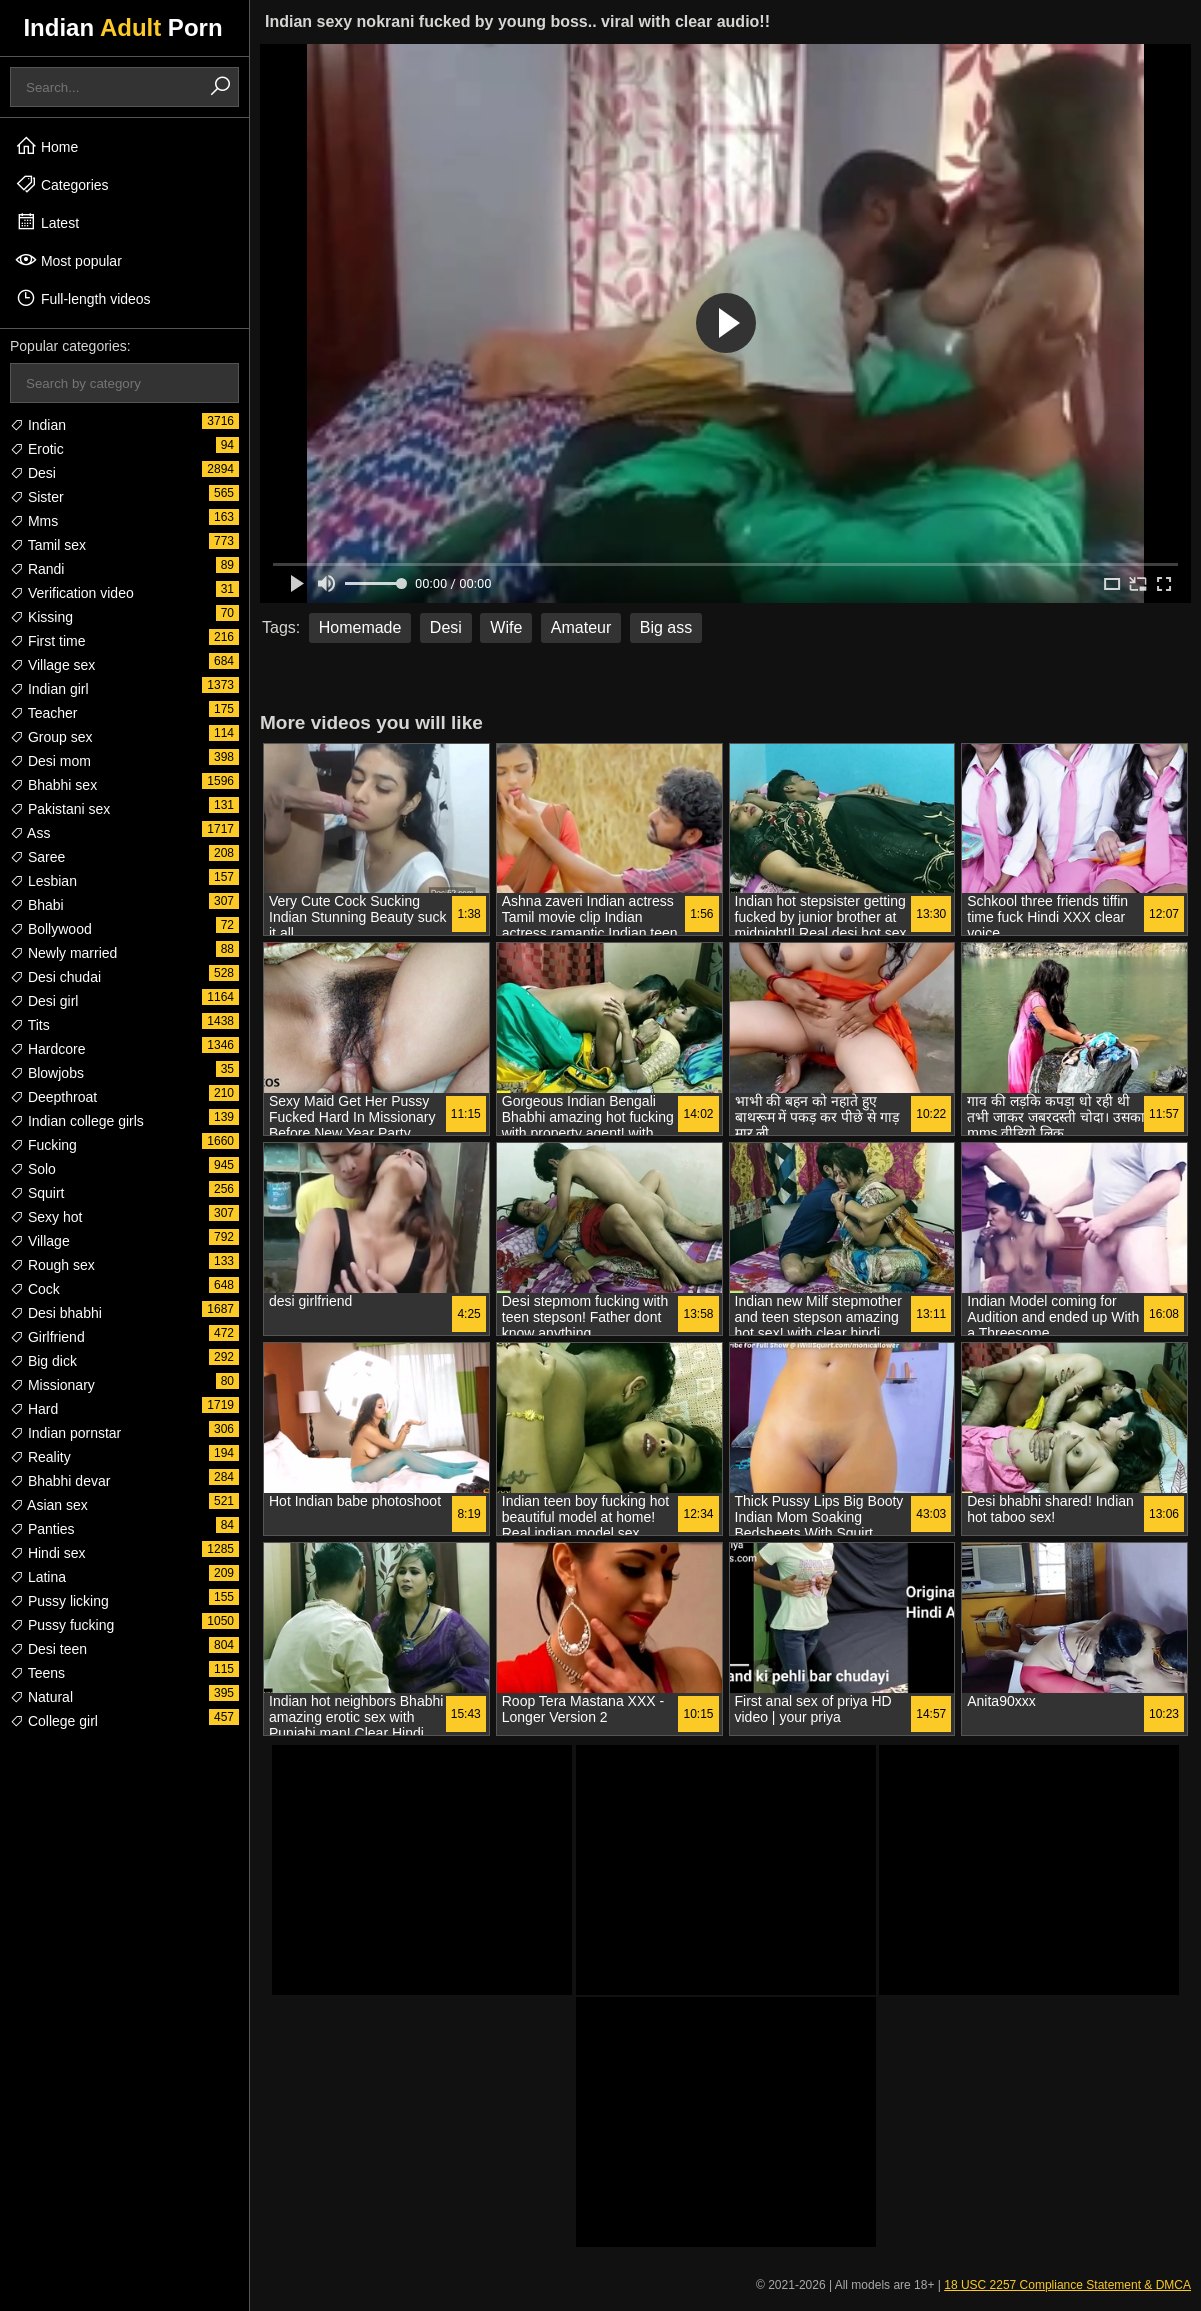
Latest (47, 222)
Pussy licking (59, 1601)
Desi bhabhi (56, 1313)
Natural (41, 1697)
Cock (35, 1289)
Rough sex (52, 1265)
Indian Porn (122, 27)
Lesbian (43, 881)
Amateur (581, 627)
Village (40, 1241)
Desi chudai (55, 977)
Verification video (72, 593)
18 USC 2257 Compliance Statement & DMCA (1067, 2285)
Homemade (360, 627)
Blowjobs (47, 1073)
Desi (33, 473)
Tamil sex (48, 545)
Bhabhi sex (53, 785)
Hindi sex (47, 1553)
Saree (37, 857)
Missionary (52, 1385)
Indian (38, 425)
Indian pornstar (65, 1433)
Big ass (666, 627)
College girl (54, 1721)
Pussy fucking (62, 1625)
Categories (62, 184)
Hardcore (47, 1049)
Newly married (63, 953)
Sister (37, 497)
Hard (34, 1409)
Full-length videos (83, 298)
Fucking (43, 1145)
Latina (38, 1577)
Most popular (68, 260)
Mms (34, 521)
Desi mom (50, 761)
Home (46, 146)
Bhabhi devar (60, 1481)
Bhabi (37, 905)
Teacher (43, 713)
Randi (37, 569)
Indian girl (49, 689)
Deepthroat (53, 1097)
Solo (33, 1169)
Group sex (51, 737)
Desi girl (44, 1001)
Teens (37, 1673)
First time (47, 641)
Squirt (37, 1193)
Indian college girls (77, 1121)
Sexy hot (46, 1217)
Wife (506, 627)
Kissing (41, 617)
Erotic (37, 449)
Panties (42, 1529)
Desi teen (48, 1649)
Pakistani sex (60, 809)
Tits (30, 1025)
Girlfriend (47, 1337)
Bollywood (51, 929)
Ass (30, 833)
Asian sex (49, 1505)
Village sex (52, 665)
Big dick (43, 1361)
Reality (40, 1457)
